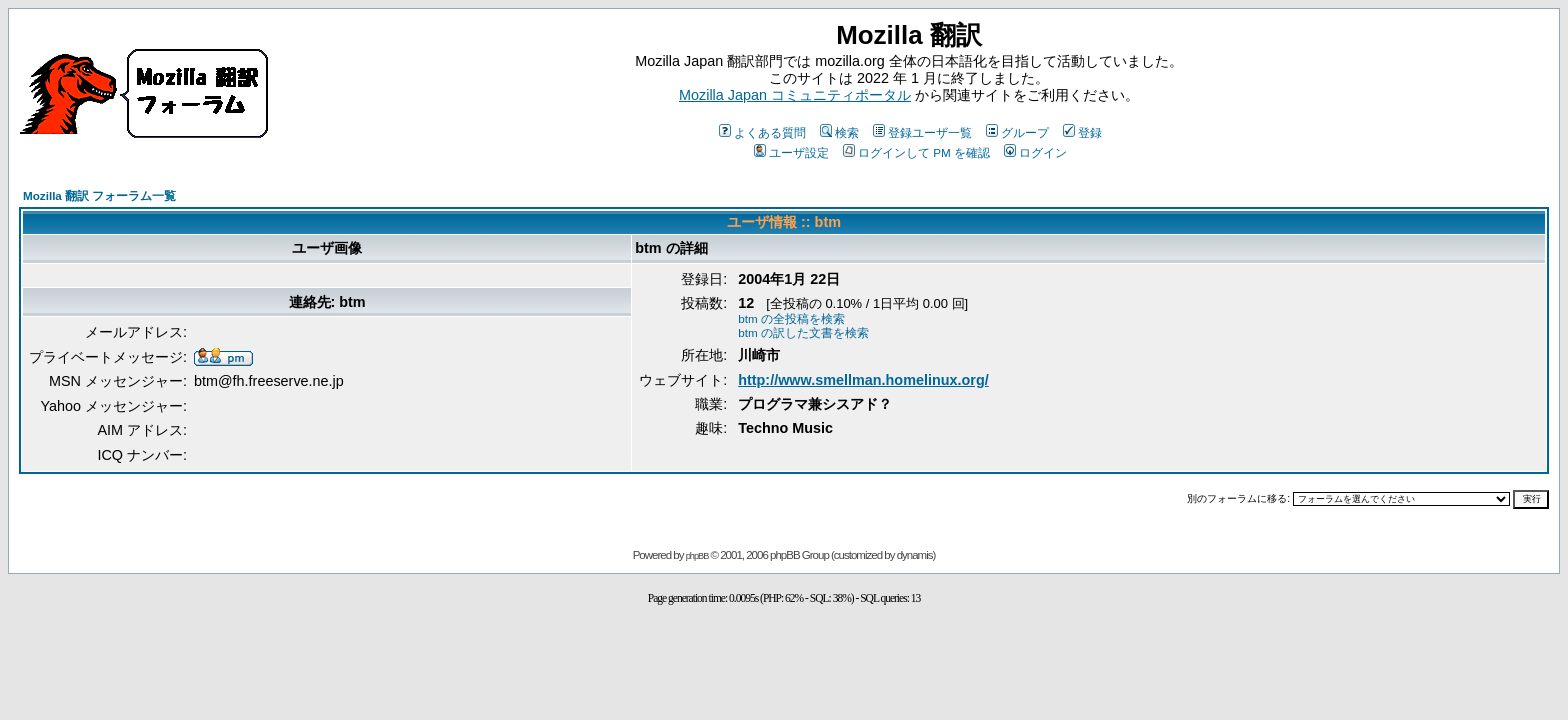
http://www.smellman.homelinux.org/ (863, 380)
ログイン (1035, 152)
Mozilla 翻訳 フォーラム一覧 (99, 195)
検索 (839, 132)
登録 (1082, 132)
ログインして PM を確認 (916, 152)
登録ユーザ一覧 (922, 132)
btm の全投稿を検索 (791, 318)
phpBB (697, 556)
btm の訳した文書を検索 (803, 332)
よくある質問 (762, 132)
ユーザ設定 (791, 152)
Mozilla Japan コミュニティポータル (795, 95)
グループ (1017, 132)
